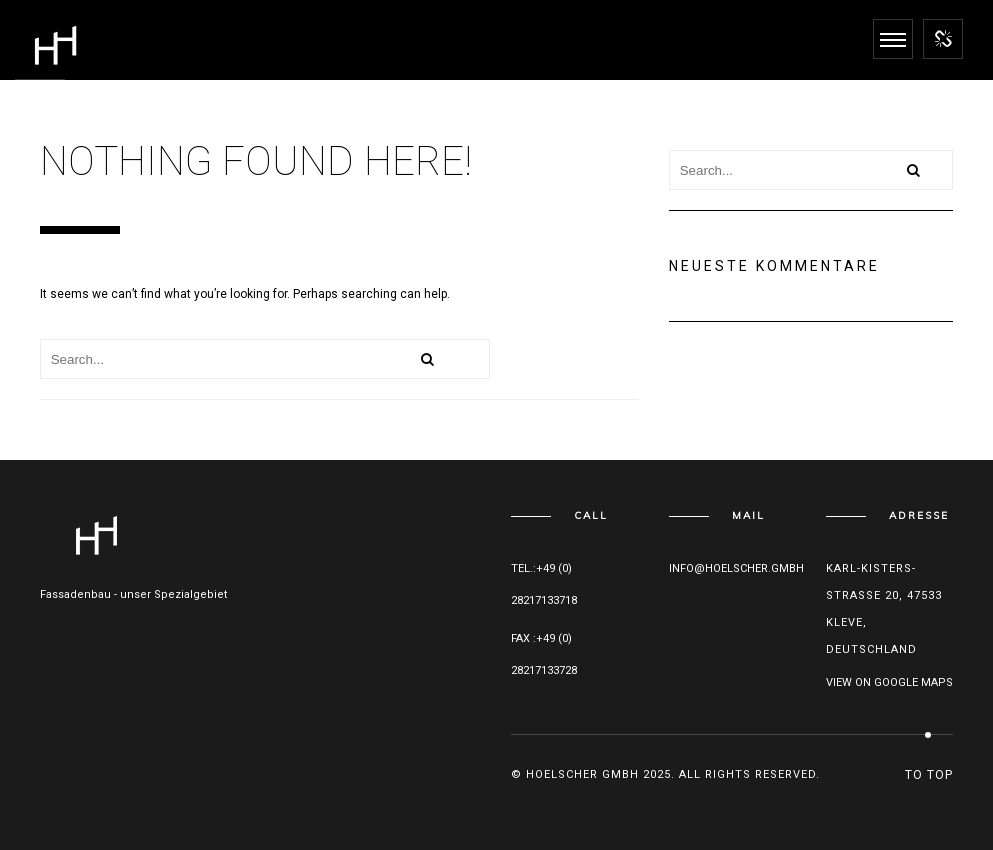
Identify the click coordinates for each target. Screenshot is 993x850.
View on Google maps (889, 682)
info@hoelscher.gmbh (736, 568)
